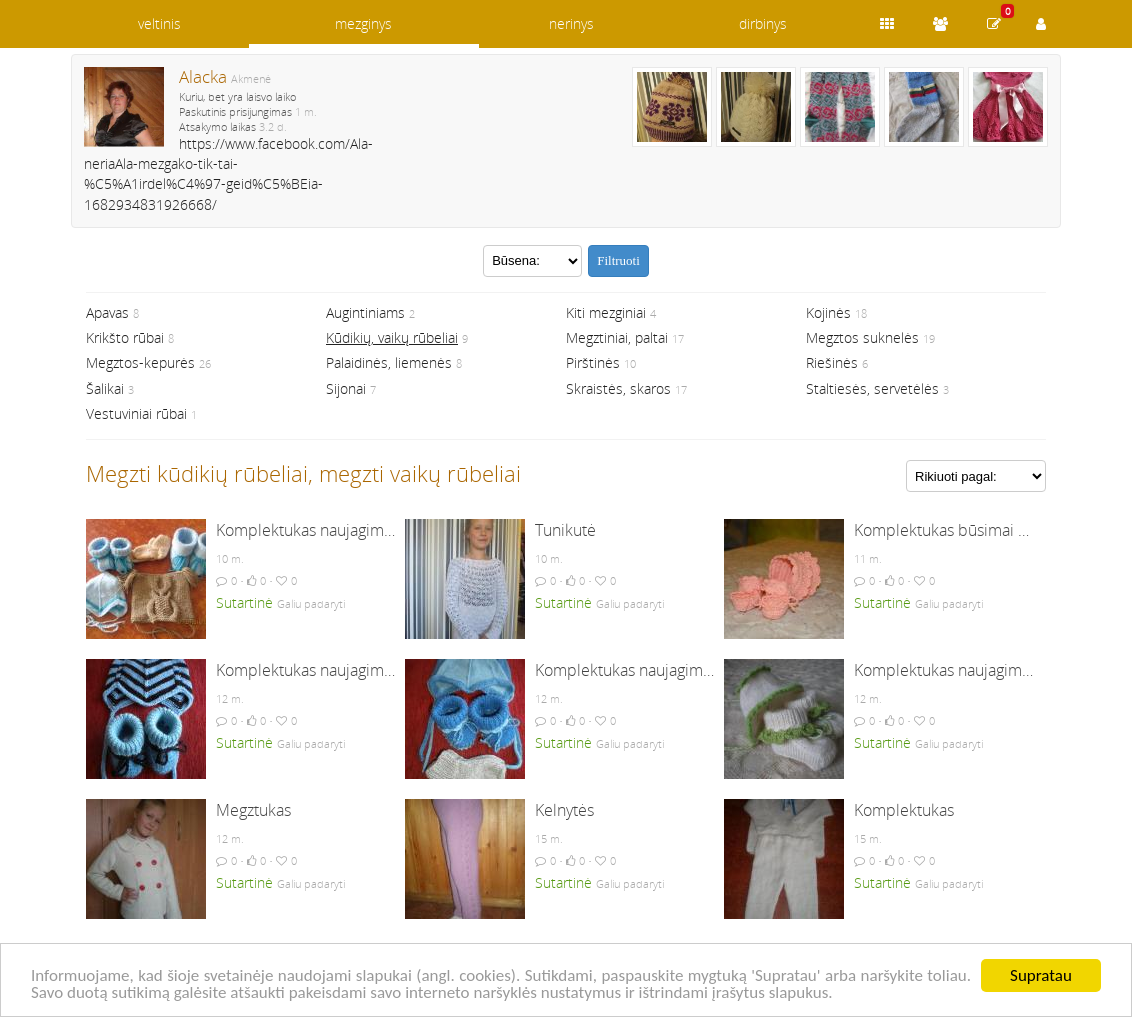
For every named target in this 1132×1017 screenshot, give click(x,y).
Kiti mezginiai (606, 312)
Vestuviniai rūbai (136, 413)
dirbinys (763, 23)
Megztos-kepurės (140, 362)
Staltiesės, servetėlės (872, 388)
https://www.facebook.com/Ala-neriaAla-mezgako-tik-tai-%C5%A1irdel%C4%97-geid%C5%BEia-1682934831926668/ (228, 173)
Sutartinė (244, 602)
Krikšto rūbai (125, 337)
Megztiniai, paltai (617, 337)
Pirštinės (593, 362)
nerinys (571, 23)
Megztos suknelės (862, 337)
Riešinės (832, 362)
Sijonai (346, 388)
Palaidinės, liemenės (389, 362)
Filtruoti (618, 260)
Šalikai (105, 388)
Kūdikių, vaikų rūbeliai (392, 337)
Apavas (107, 312)
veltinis (159, 23)
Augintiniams (365, 312)
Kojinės (828, 312)
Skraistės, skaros (618, 388)
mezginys (363, 23)
